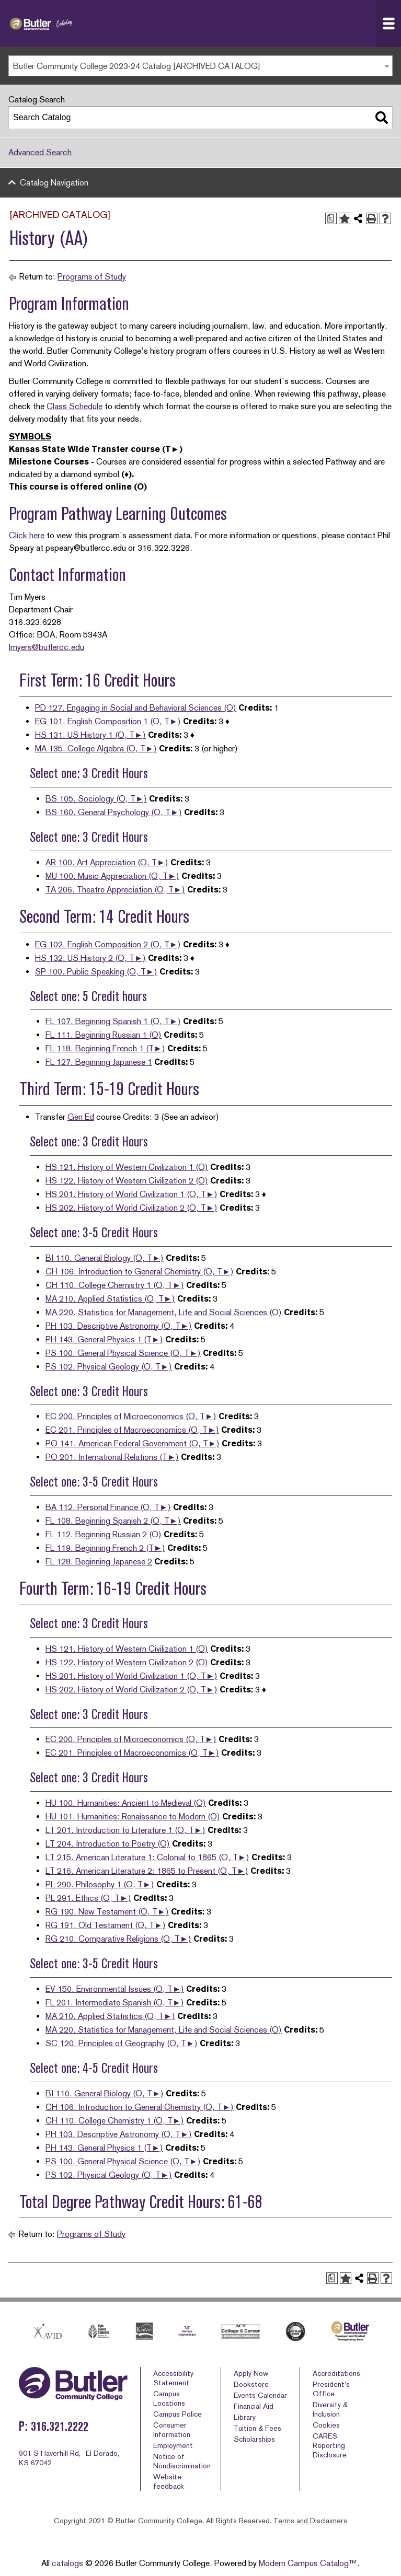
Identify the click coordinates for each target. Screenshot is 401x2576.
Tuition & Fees (257, 2428)
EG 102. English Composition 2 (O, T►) (108, 944)
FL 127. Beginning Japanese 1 (98, 1062)
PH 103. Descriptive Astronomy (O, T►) (118, 1326)
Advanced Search (40, 152)
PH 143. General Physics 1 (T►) (104, 1339)
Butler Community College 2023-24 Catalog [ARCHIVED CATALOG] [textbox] (136, 66)
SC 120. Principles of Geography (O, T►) (121, 2043)
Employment (173, 2445)
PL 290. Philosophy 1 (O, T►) (99, 1884)
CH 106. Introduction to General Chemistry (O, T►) (139, 1272)
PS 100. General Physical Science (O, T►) (123, 1353)
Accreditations (336, 2373)
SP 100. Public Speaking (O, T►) (96, 972)
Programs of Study (92, 277)
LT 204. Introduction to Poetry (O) (107, 1844)
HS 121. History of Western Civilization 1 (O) (126, 1167)
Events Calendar (260, 2395)
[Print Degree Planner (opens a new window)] (331, 218)
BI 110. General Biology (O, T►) (104, 1258)
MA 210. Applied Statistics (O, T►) (110, 1299)
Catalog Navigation (54, 183)
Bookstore (251, 2384)
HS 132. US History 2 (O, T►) (90, 958)
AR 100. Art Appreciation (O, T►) (106, 862)
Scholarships (254, 2439)
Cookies (326, 2425)
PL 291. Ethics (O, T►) (88, 1898)
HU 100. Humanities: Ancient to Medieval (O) (125, 1803)
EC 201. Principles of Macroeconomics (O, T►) (132, 1430)
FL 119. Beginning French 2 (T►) (105, 1548)
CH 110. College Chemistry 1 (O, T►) (114, 1285)
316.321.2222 (59, 2426)
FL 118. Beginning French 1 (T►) (105, 1048)
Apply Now (251, 2373)
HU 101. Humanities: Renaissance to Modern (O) (132, 1816)
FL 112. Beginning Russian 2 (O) (103, 1534)
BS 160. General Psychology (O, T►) (113, 812)
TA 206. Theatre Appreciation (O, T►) (115, 890)
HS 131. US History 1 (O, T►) (90, 735)
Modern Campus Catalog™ (308, 2563)
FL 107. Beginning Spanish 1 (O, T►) (113, 1021)
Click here (26, 535)
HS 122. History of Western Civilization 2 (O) (126, 1181)
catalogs (67, 2563)
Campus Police (177, 2414)
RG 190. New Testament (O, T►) (107, 1912)
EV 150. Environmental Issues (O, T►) (114, 1989)
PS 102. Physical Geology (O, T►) (108, 1367)
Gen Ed (80, 1117)
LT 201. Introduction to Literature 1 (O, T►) (125, 1830)
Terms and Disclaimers (310, 2520)
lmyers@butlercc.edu (46, 647)
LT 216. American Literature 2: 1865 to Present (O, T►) (146, 1871)
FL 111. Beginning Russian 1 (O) (103, 1035)
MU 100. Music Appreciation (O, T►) (112, 876)
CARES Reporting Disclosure (330, 2445)
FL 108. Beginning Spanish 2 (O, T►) (113, 1521)
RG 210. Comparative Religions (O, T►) (118, 1939)
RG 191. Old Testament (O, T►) (105, 1925)
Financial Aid (253, 2406)
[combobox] (200, 65)
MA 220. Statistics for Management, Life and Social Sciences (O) (163, 1312)
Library (245, 2417)
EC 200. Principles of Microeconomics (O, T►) (130, 1416)
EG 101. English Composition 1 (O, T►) (108, 721)
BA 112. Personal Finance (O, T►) (108, 1507)
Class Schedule (74, 406)
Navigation (391, 23)
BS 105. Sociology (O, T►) (96, 799)
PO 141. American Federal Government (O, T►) (132, 1443)
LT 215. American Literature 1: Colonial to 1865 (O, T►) (147, 1857)
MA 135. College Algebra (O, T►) (96, 748)
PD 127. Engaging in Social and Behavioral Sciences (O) (135, 708)
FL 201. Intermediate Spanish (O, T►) (114, 2003)
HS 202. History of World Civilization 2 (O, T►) (131, 1208)
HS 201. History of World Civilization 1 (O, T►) (131, 1194)
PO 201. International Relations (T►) (112, 1457)
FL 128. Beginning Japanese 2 (98, 1562)
